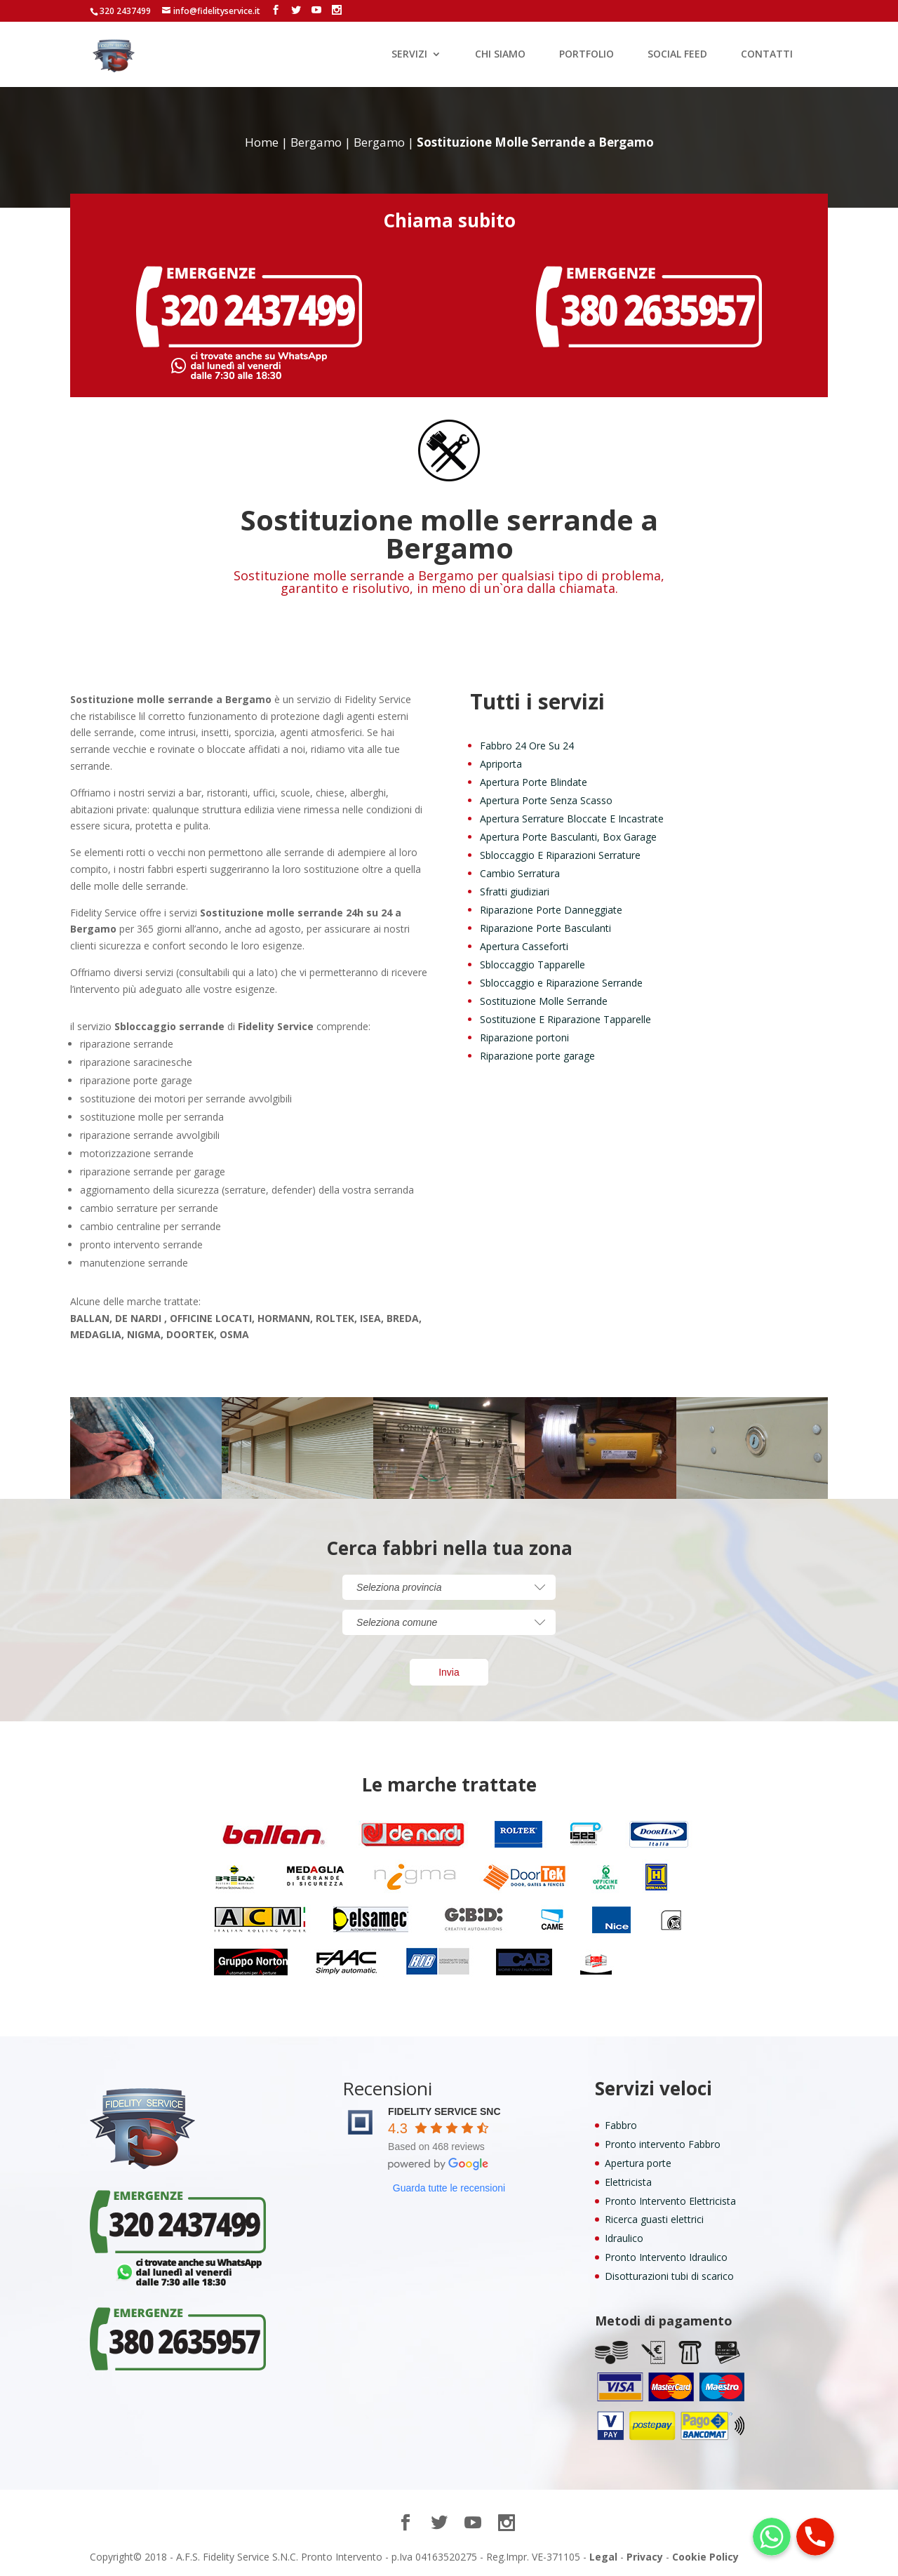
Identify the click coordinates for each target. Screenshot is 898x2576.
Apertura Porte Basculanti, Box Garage (568, 836)
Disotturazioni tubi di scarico (669, 2276)
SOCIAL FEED (677, 54)
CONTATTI (767, 54)
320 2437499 (125, 11)
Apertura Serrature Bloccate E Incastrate (572, 818)
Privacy (644, 2556)
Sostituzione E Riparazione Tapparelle (565, 1019)
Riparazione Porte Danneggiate (551, 909)
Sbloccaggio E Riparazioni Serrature (560, 855)
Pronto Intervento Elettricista (670, 2201)
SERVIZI (409, 54)
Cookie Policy (705, 2556)
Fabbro (621, 2125)
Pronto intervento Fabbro (663, 2144)
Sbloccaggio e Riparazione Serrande (561, 982)
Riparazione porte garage (537, 1055)
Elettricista (628, 2182)
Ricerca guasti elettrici (654, 2219)
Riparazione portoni (524, 1037)
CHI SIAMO (500, 54)
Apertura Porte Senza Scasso (546, 800)
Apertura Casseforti (524, 946)
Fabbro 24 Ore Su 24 (527, 745)
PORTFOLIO (586, 54)
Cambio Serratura (520, 873)
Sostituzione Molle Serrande (544, 1001)
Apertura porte (638, 2163)
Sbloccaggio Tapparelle (532, 964)
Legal (603, 2556)
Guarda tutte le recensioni (449, 2188)
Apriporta (501, 763)
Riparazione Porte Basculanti (545, 928)
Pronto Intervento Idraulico (666, 2257)
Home (262, 142)
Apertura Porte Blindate (533, 782)
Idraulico (624, 2238)
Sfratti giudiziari (514, 891)
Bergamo (316, 142)
